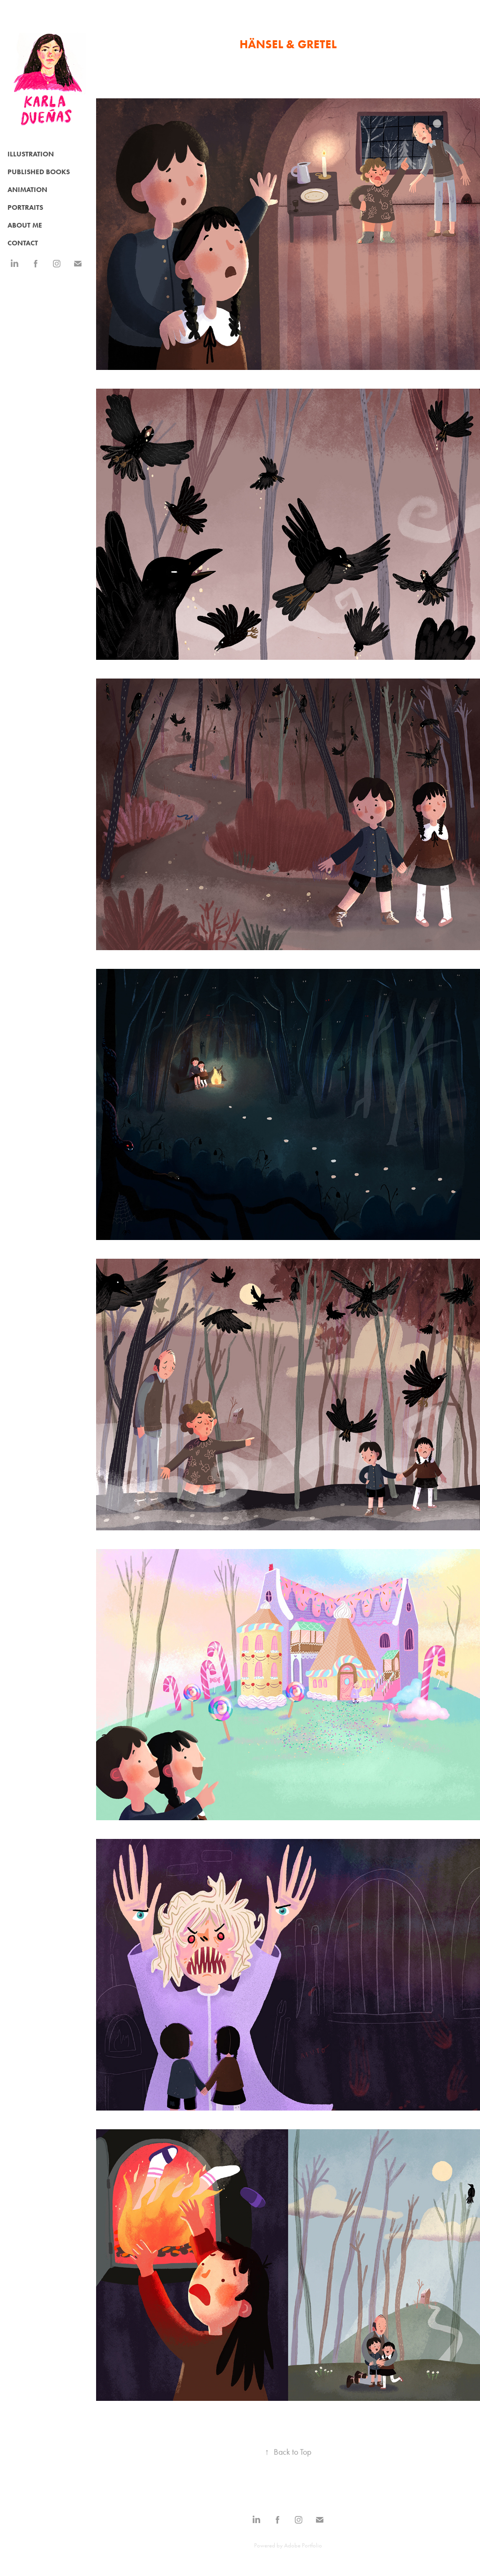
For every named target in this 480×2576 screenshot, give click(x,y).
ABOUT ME (25, 225)
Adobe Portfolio (303, 2545)
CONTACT (23, 243)
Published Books (39, 172)
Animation (27, 189)
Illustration (31, 154)
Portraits (25, 207)
